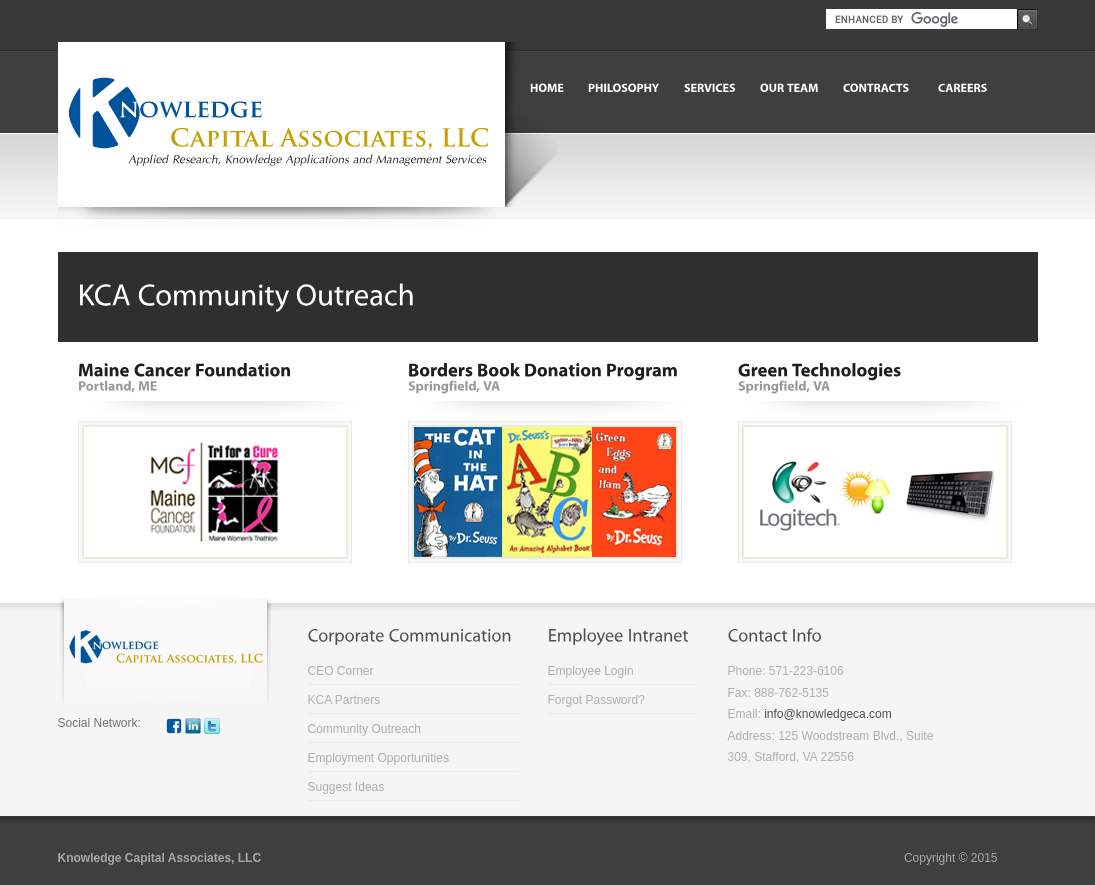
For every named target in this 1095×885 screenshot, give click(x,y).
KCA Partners (344, 700)
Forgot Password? (596, 700)
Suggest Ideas (346, 787)
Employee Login (591, 671)
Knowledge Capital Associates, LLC (160, 858)
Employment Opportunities (378, 758)
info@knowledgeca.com (828, 714)
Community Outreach (364, 729)
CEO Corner (341, 671)
